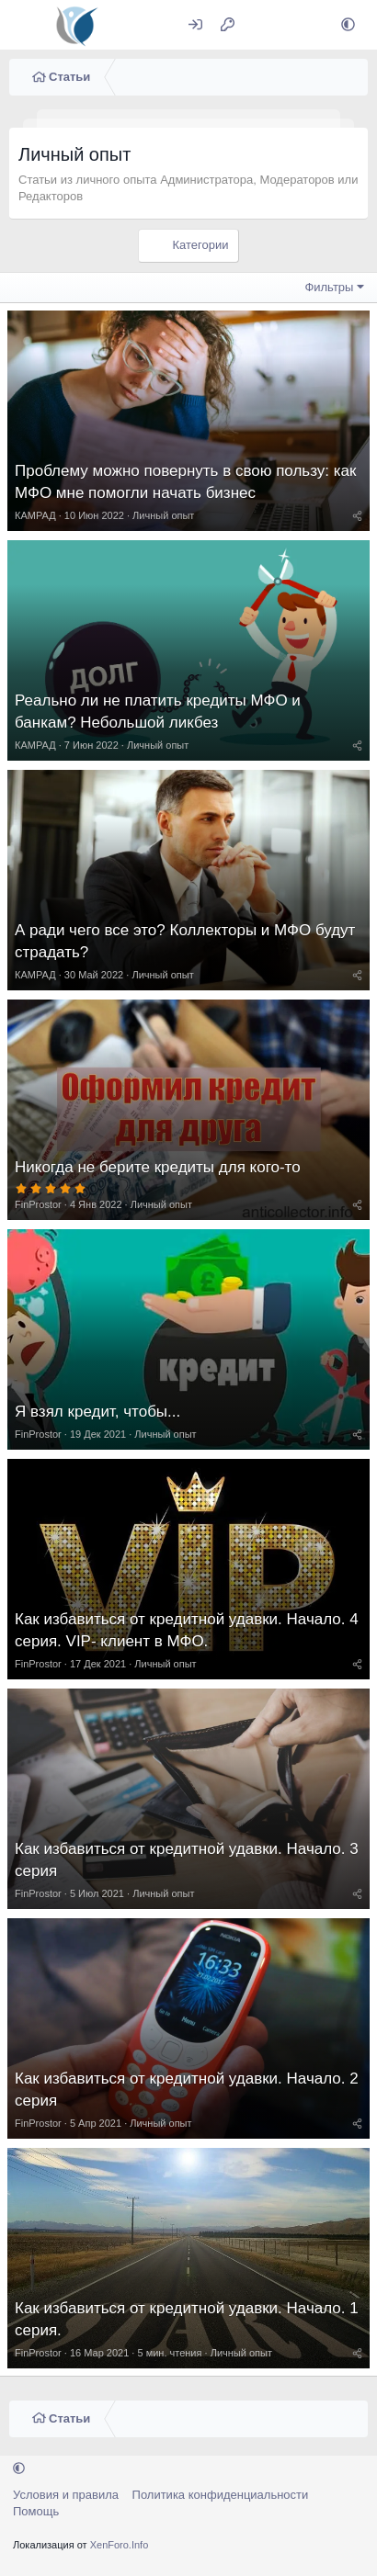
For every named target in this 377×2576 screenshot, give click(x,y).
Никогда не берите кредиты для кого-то (158, 1167)
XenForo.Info (119, 2544)
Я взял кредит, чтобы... (97, 1411)
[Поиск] (303, 25)
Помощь (36, 2511)
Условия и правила (66, 2495)
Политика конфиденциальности (220, 2495)
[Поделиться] (357, 515)
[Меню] (25, 25)
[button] (348, 25)
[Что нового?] (263, 25)
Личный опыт (163, 515)
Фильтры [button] (328, 287)
